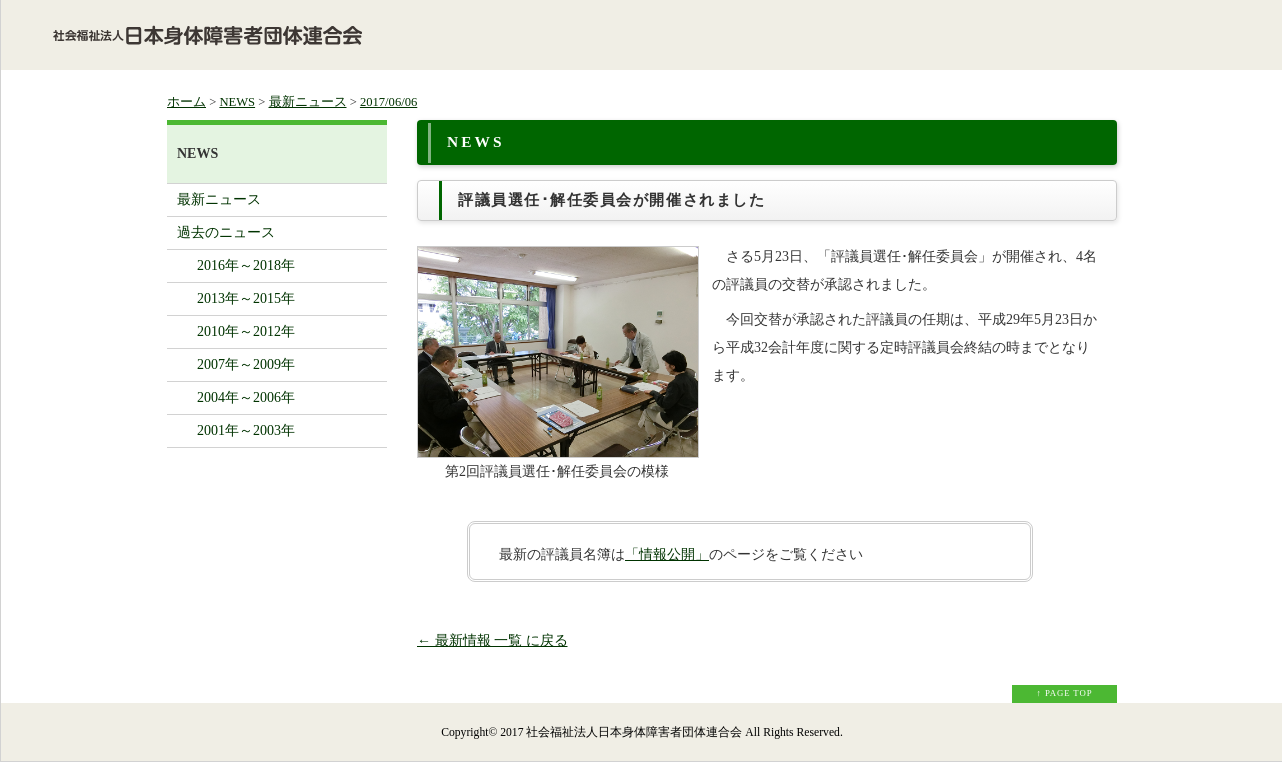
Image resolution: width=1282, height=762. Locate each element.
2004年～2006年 (246, 397)
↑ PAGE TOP (1065, 693)
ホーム (186, 102)
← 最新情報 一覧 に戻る (492, 640)
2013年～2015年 (246, 298)
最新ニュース (308, 102)
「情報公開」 (667, 554)
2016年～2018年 (246, 265)
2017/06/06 (388, 102)
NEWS (237, 102)
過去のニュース (226, 232)
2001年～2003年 (246, 430)
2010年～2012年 (246, 331)
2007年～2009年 (246, 364)
